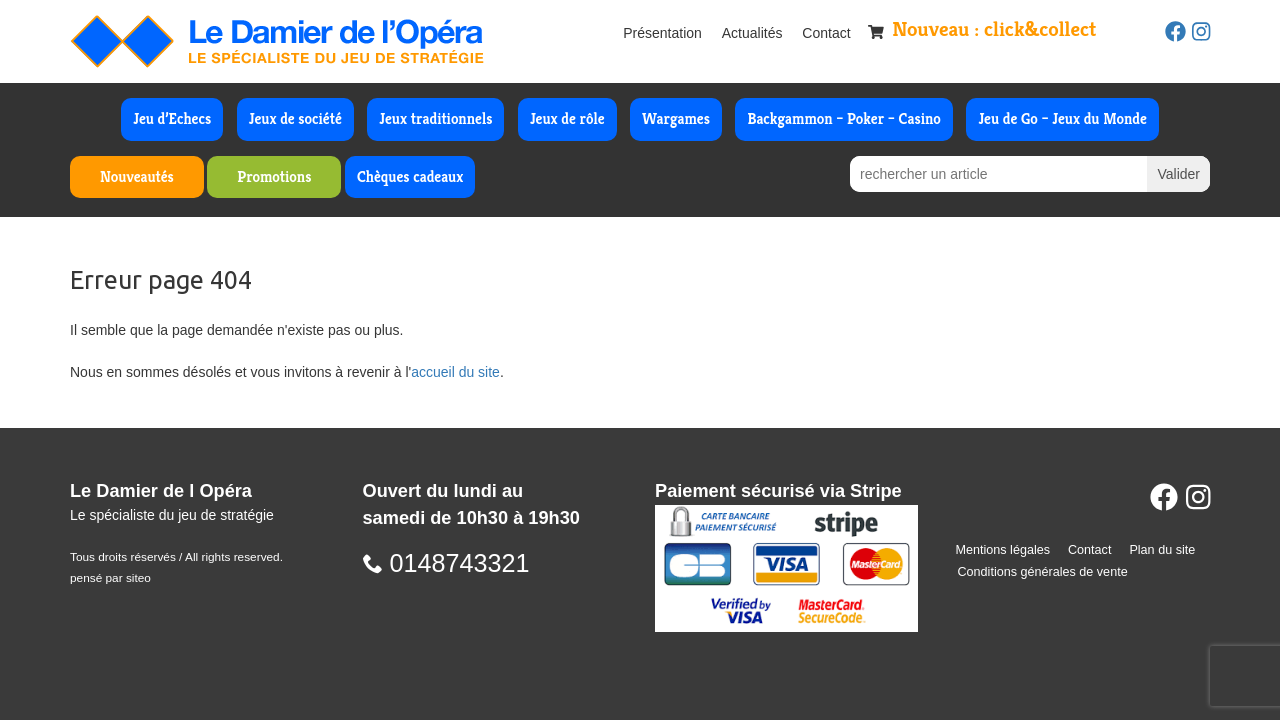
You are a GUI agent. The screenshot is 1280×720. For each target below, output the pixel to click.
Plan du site (1162, 550)
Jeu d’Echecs (172, 118)
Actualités (752, 33)
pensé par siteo (110, 578)
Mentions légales (1003, 550)
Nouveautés (137, 176)
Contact (826, 33)
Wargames (676, 118)
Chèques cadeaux (410, 176)
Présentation (662, 33)
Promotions (274, 176)
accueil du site (455, 372)
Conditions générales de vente (1043, 572)
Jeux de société (295, 118)
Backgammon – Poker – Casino (844, 118)
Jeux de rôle (567, 118)
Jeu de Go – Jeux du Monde (1062, 118)
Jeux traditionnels (435, 118)
